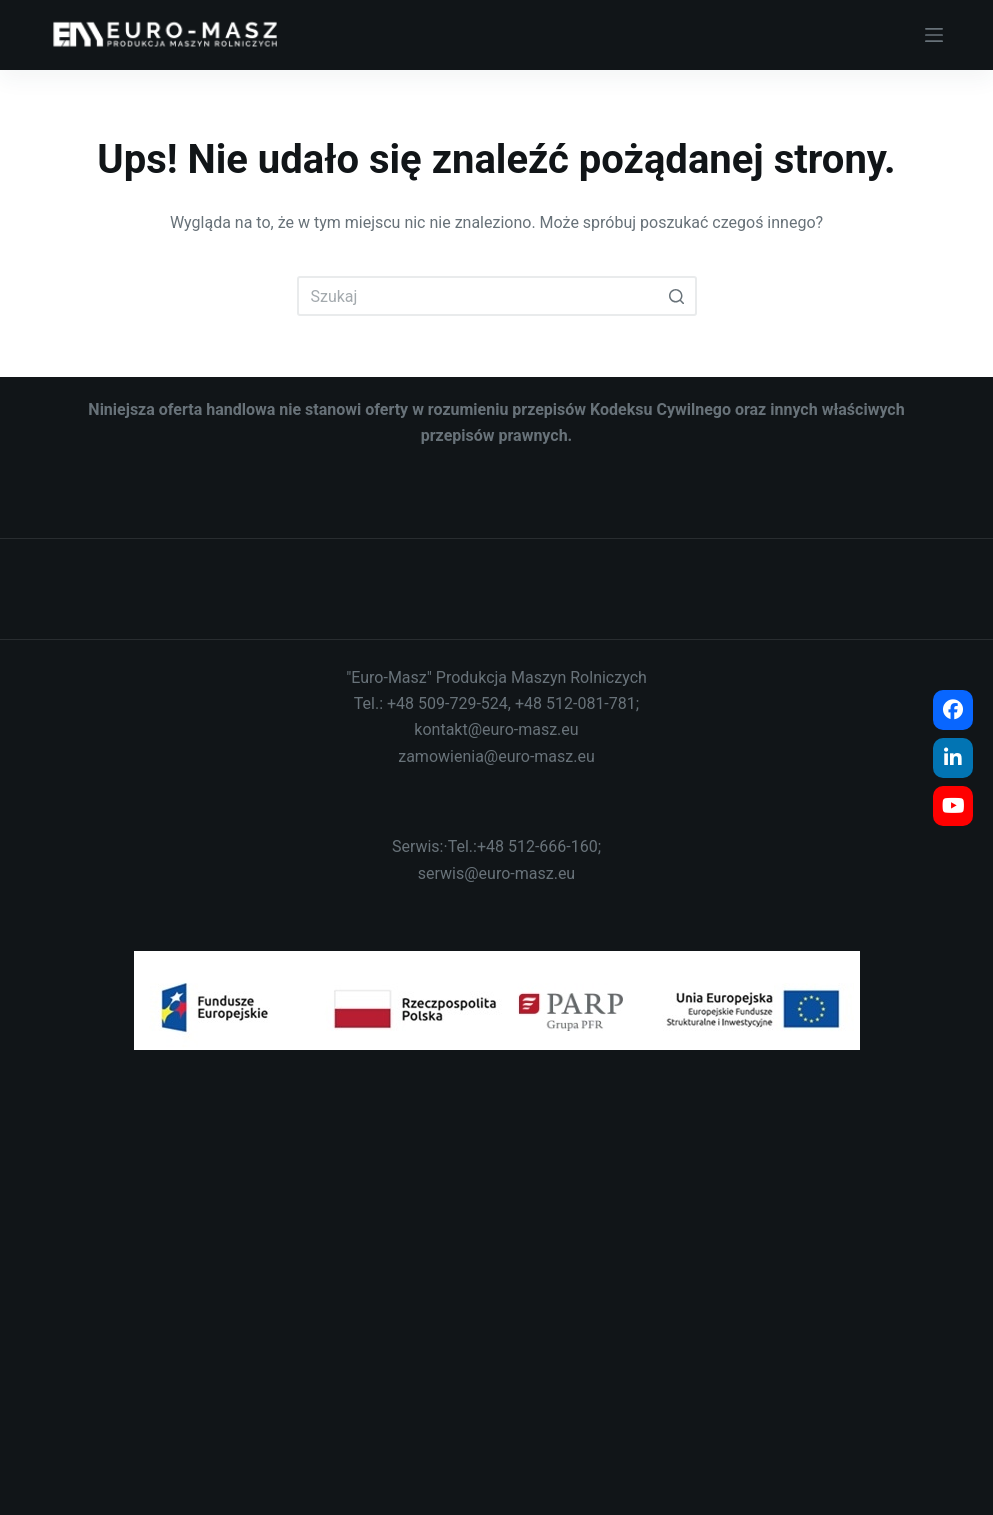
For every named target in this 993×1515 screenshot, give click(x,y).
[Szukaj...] (497, 296)
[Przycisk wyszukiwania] (677, 296)
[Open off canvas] (934, 35)
